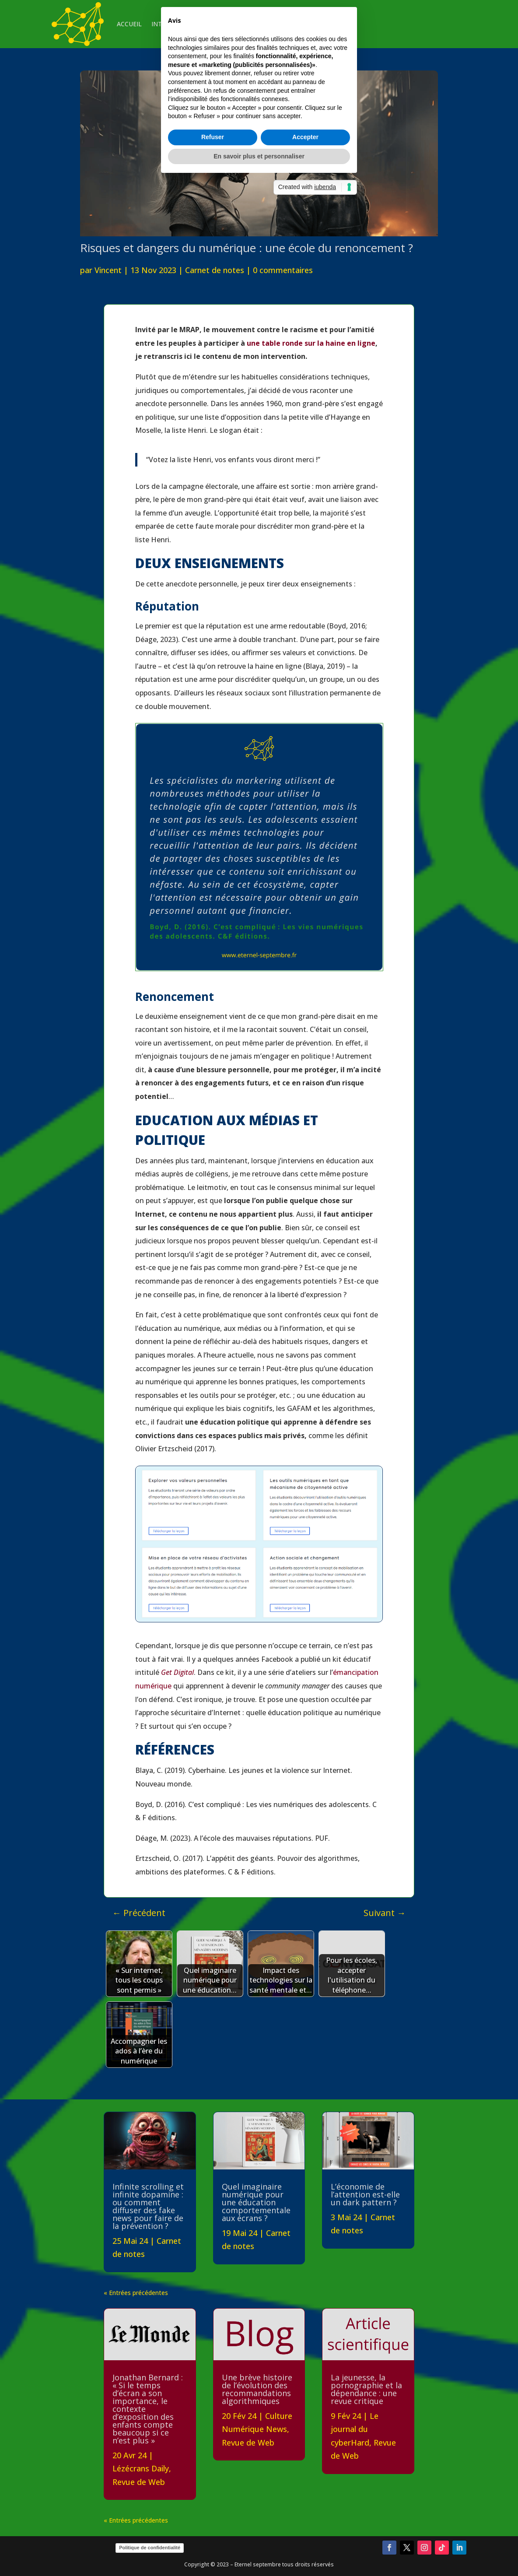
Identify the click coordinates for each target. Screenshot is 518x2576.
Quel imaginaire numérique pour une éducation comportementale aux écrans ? (256, 2202)
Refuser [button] (212, 1334)
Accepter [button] (305, 1334)
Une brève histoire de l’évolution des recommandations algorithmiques (257, 2389)
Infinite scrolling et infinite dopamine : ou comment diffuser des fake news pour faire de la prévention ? (148, 2206)
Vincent (108, 270)
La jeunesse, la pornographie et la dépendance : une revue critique (366, 2389)
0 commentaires (283, 270)
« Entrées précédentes (136, 2292)
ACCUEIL (129, 24)
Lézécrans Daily (140, 2468)
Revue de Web (138, 2482)
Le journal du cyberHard (354, 2429)
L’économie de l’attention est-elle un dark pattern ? (365, 2194)
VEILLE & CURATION (240, 24)
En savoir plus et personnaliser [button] (259, 1354)
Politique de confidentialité (149, 2547)
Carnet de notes (214, 270)
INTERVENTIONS (175, 24)
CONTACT (293, 24)
